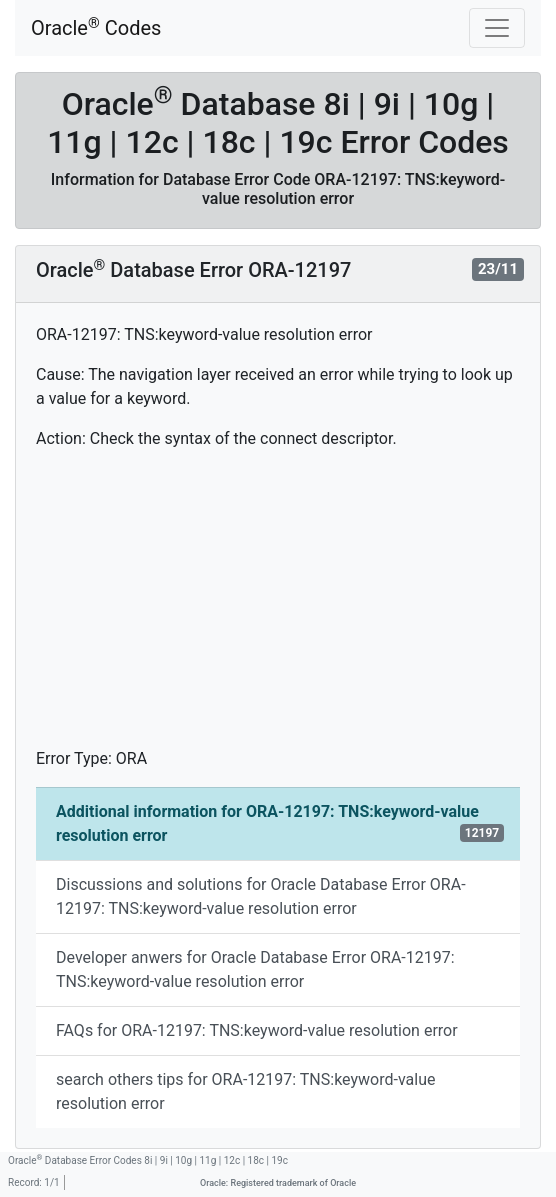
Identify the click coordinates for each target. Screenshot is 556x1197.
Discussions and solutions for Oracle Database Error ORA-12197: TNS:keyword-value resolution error (261, 896)
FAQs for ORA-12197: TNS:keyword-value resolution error (257, 1030)
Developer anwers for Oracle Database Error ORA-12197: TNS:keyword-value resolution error (255, 969)
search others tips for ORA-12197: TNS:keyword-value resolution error (245, 1091)
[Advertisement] (278, 607)
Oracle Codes (96, 27)
